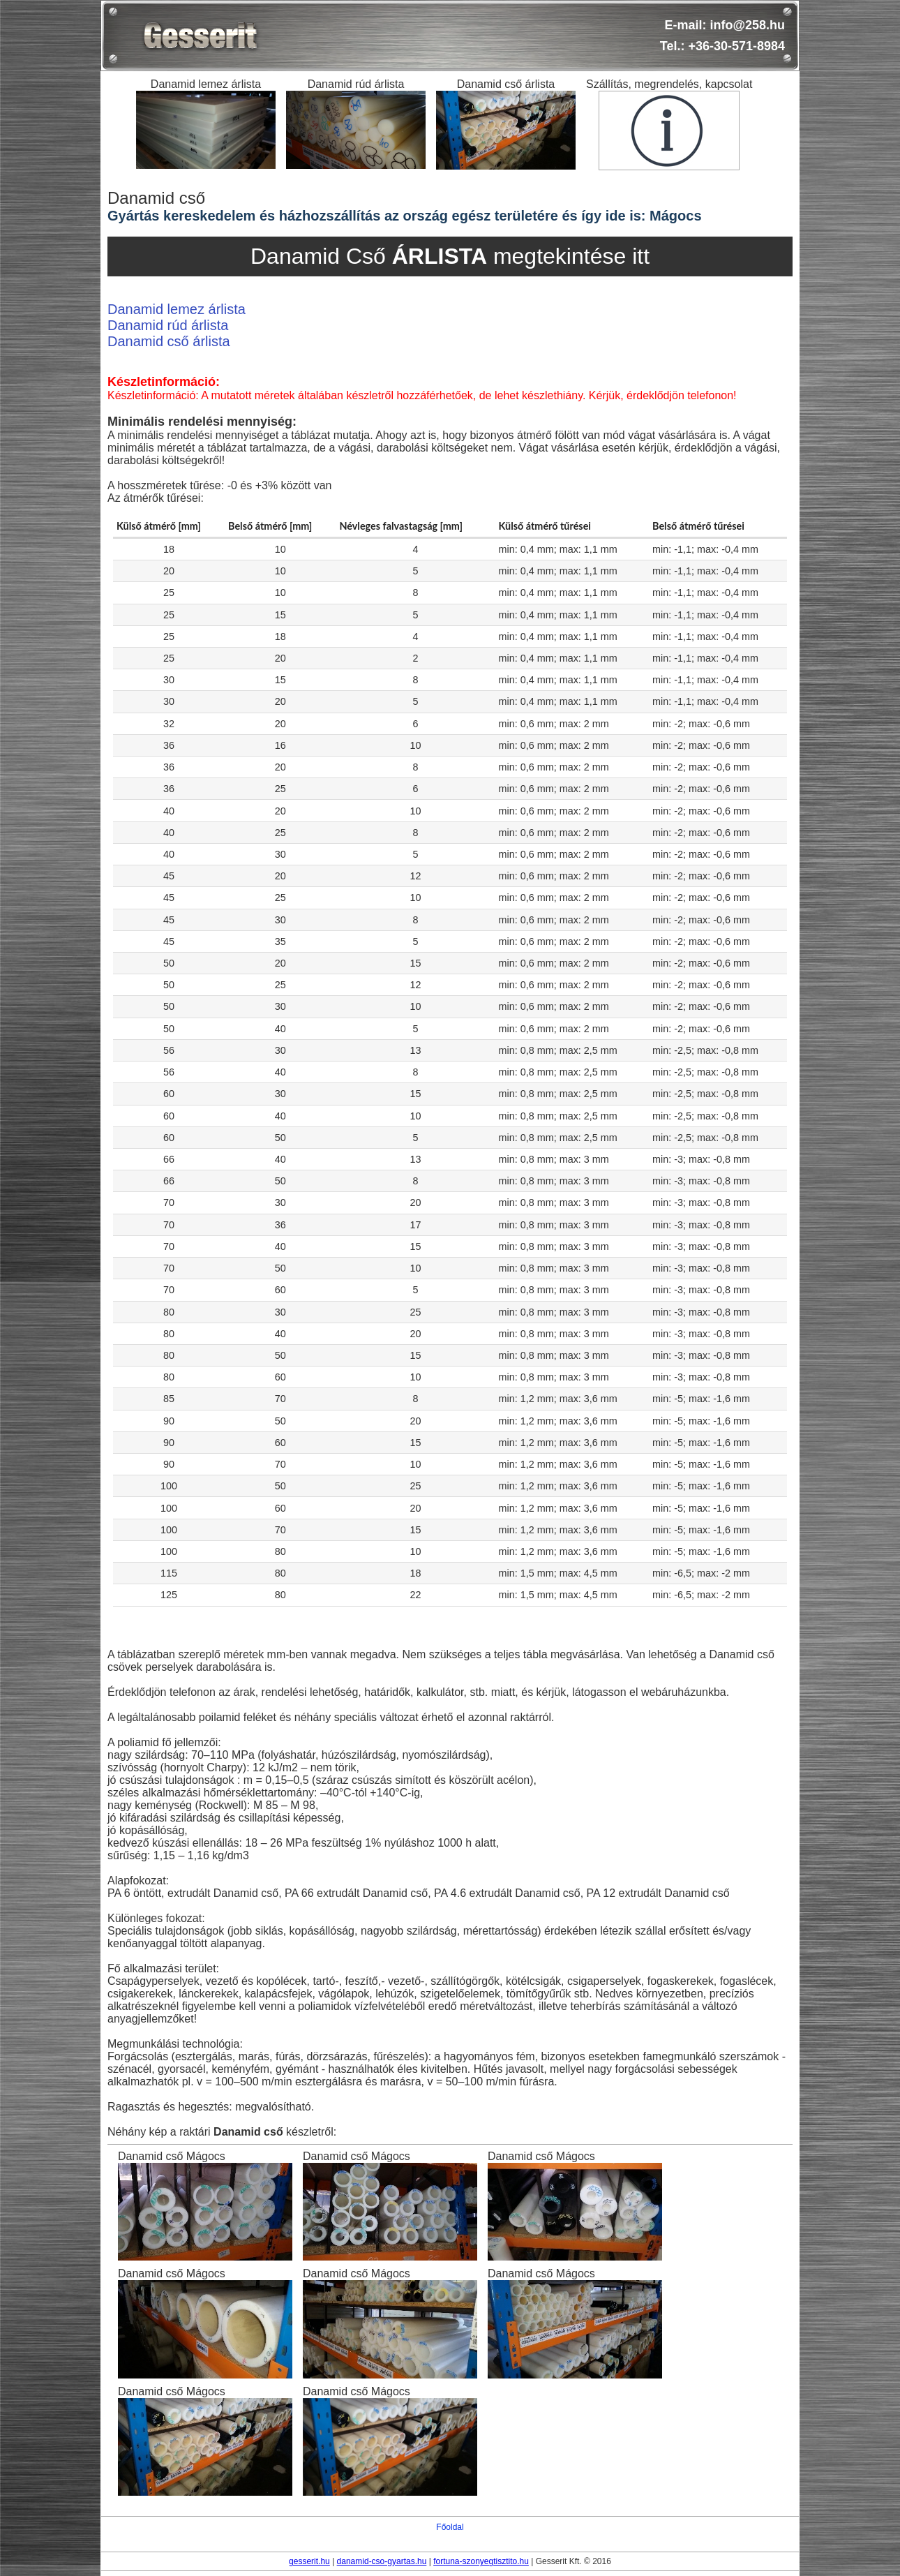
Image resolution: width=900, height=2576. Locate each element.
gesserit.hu (309, 2561)
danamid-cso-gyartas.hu (382, 2561)
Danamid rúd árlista (167, 325)
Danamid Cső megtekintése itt (450, 256)
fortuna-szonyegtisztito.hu (481, 2561)
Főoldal (449, 2527)
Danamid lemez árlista (176, 309)
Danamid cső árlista (168, 341)
